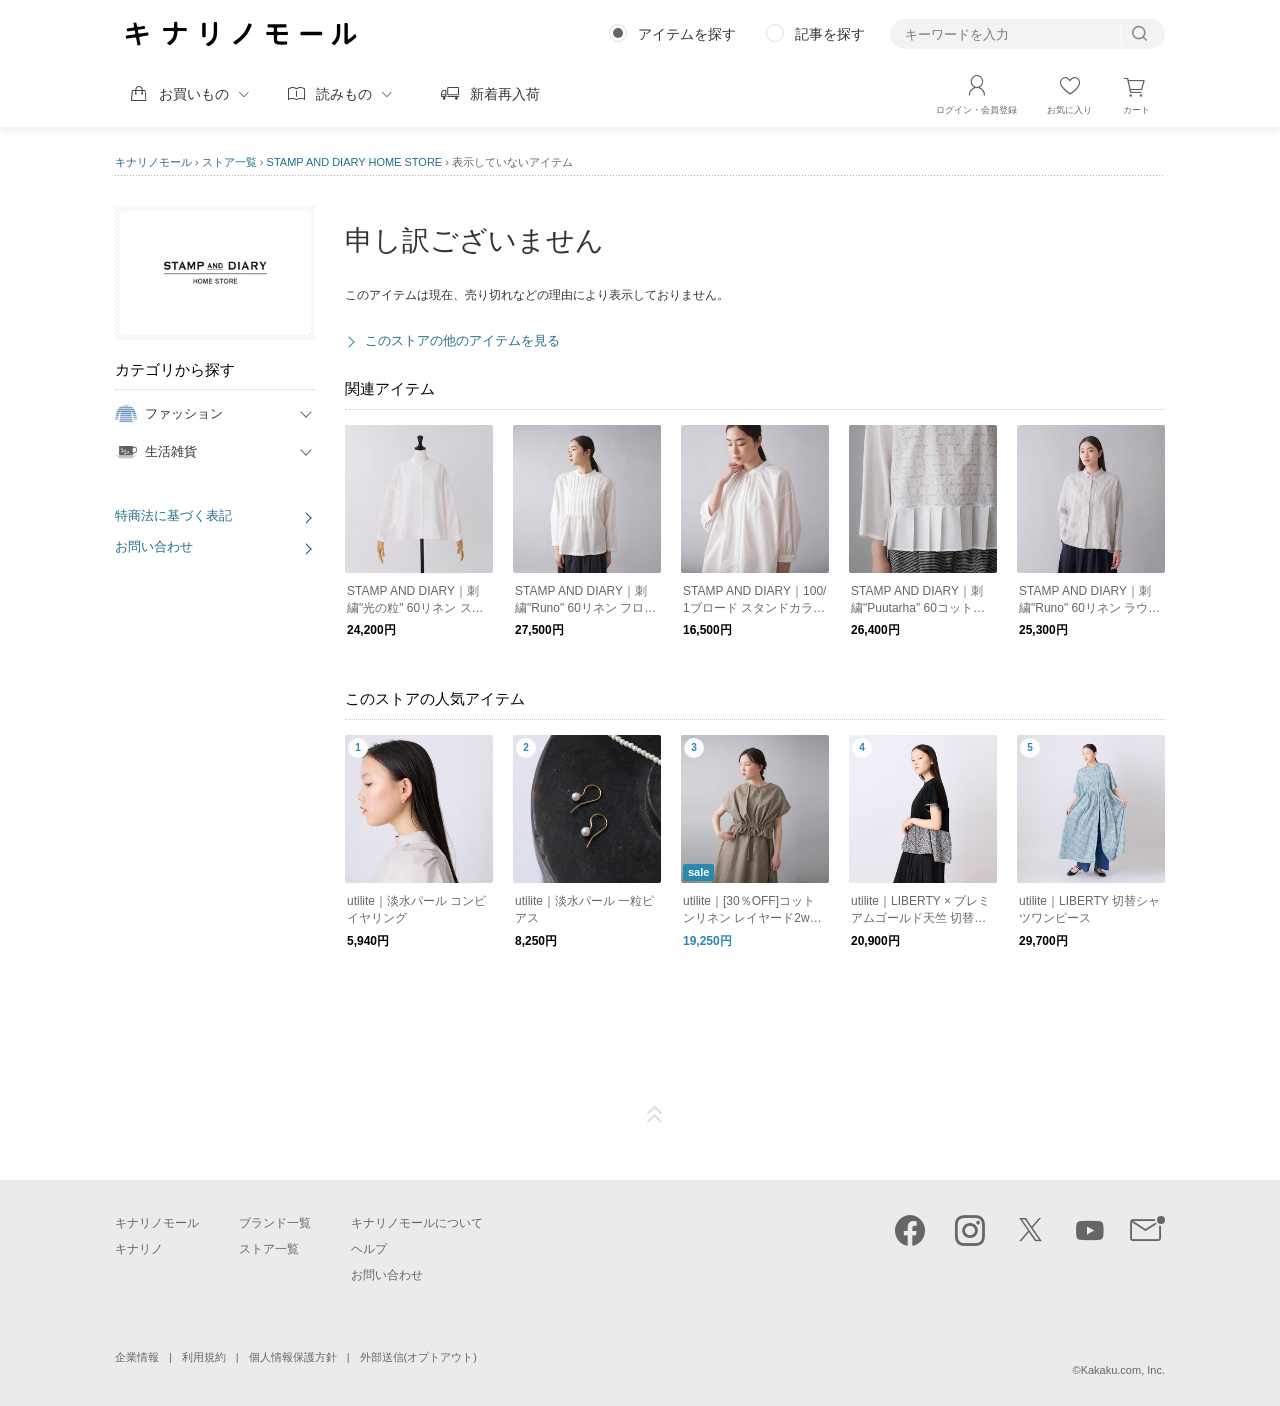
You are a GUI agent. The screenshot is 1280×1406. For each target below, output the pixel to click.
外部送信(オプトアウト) (418, 1357)
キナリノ (139, 1249)
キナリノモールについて (417, 1223)
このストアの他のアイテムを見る (462, 340)
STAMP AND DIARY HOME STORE (355, 162)
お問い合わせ (154, 546)
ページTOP (655, 1115)
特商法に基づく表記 (173, 515)
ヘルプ (369, 1249)
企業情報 (137, 1357)
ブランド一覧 (275, 1223)
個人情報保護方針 (293, 1357)
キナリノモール (153, 162)
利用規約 (204, 1357)
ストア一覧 (229, 162)
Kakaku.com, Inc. (1123, 1370)
